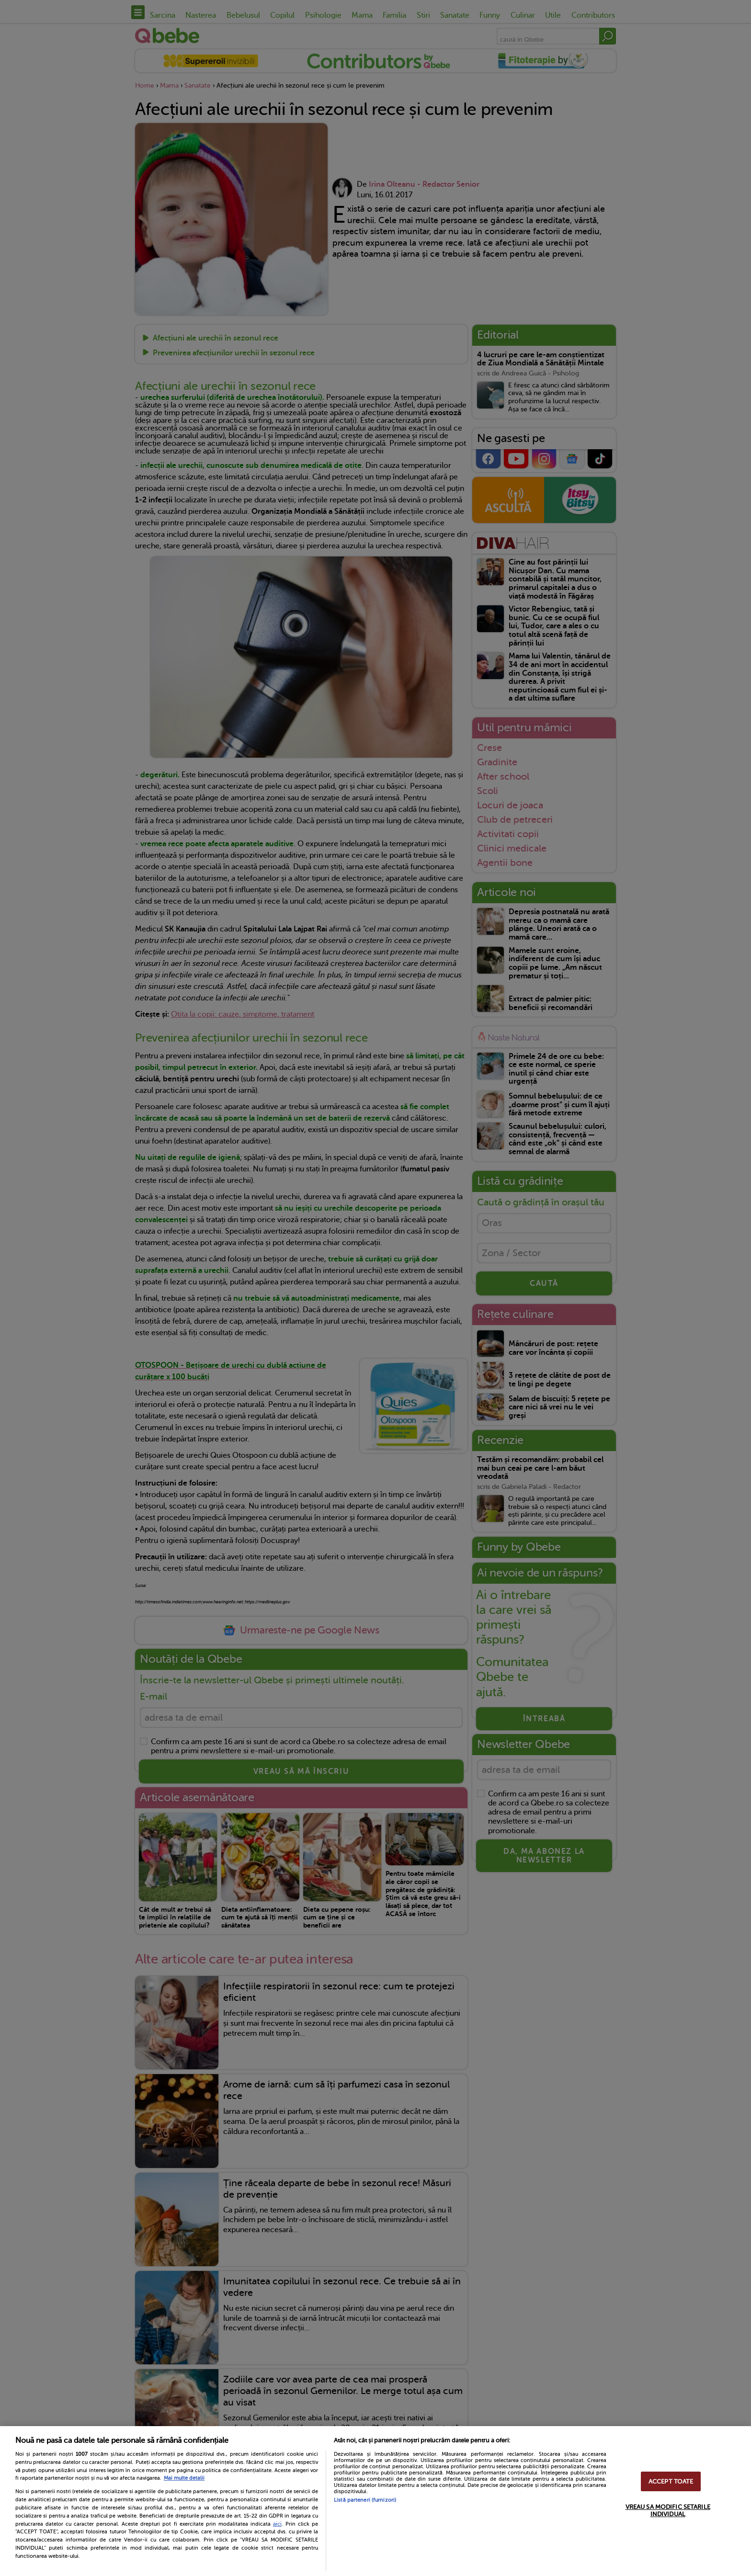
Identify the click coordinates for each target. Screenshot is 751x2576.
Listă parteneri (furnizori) (365, 2500)
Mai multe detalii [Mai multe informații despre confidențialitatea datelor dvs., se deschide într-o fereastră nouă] (184, 2478)
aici (277, 2523)
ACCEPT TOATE (671, 2481)
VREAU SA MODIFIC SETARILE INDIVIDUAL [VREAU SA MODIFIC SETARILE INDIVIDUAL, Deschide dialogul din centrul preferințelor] (668, 2510)
